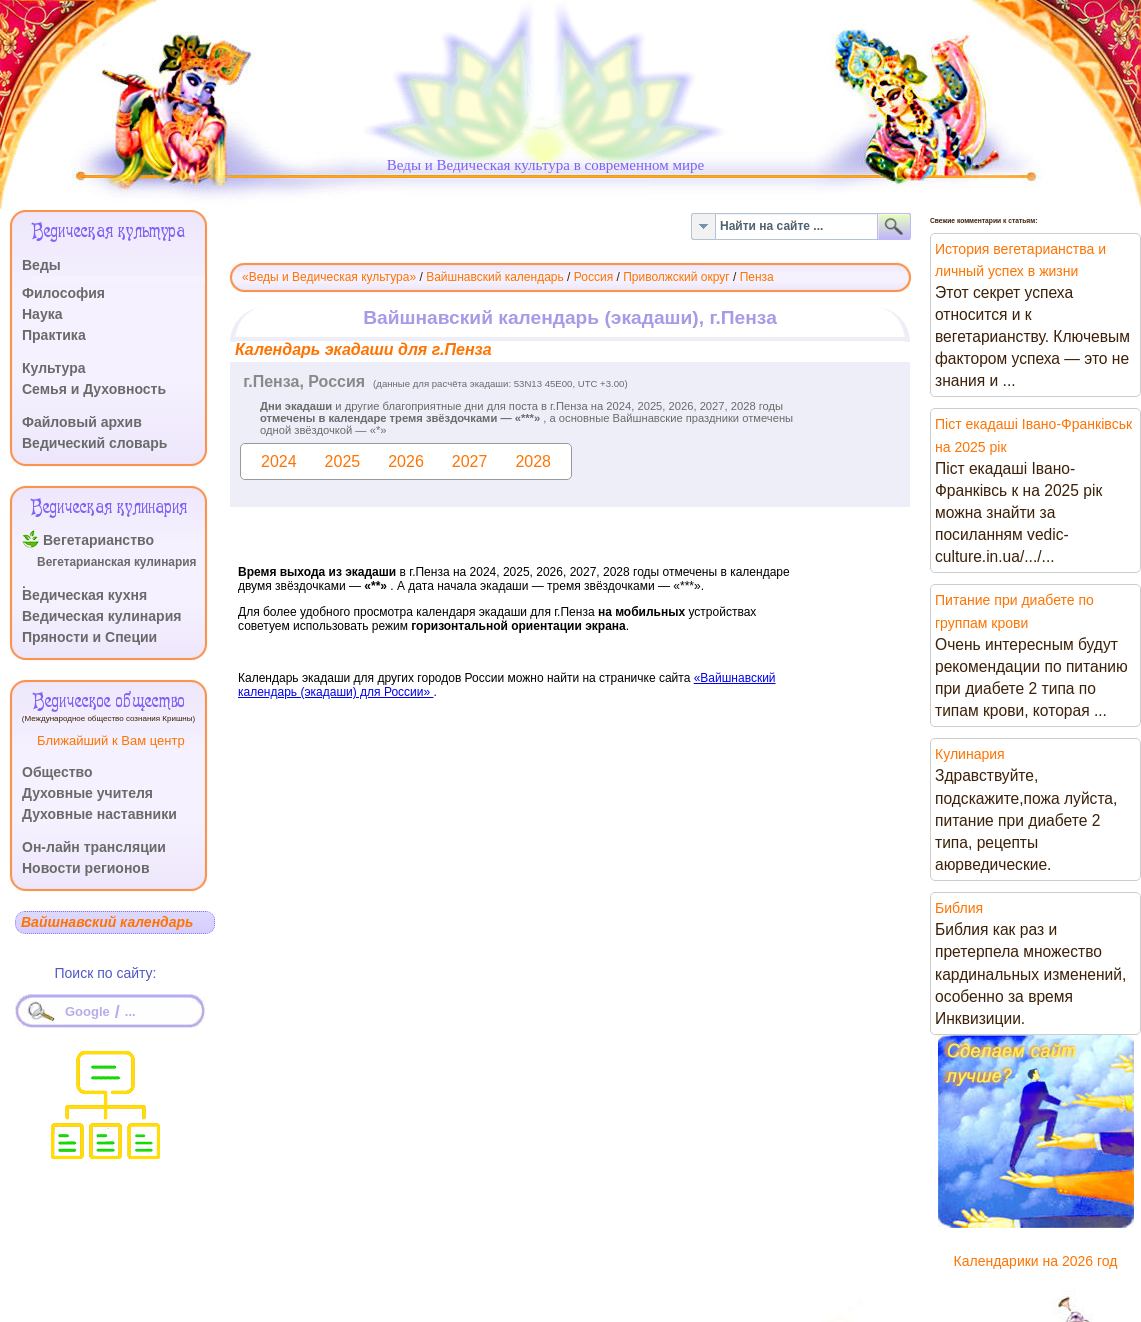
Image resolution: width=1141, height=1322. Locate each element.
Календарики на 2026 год (1036, 1261)
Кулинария (970, 754)
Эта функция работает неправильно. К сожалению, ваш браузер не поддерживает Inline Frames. (570, 557)
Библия (959, 908)
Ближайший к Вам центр (111, 740)
